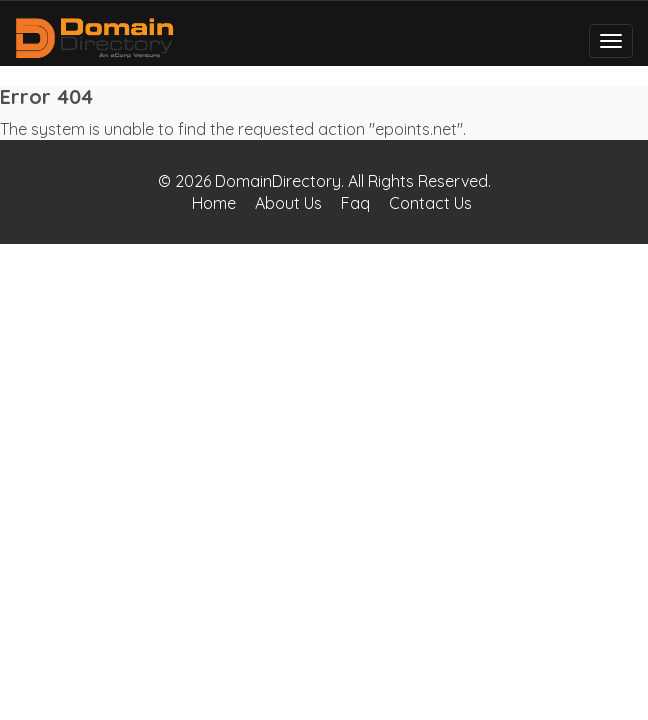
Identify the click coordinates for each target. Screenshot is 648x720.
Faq (355, 203)
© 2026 (186, 181)
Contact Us (430, 203)
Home (214, 203)
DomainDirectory (278, 181)
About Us (288, 203)
